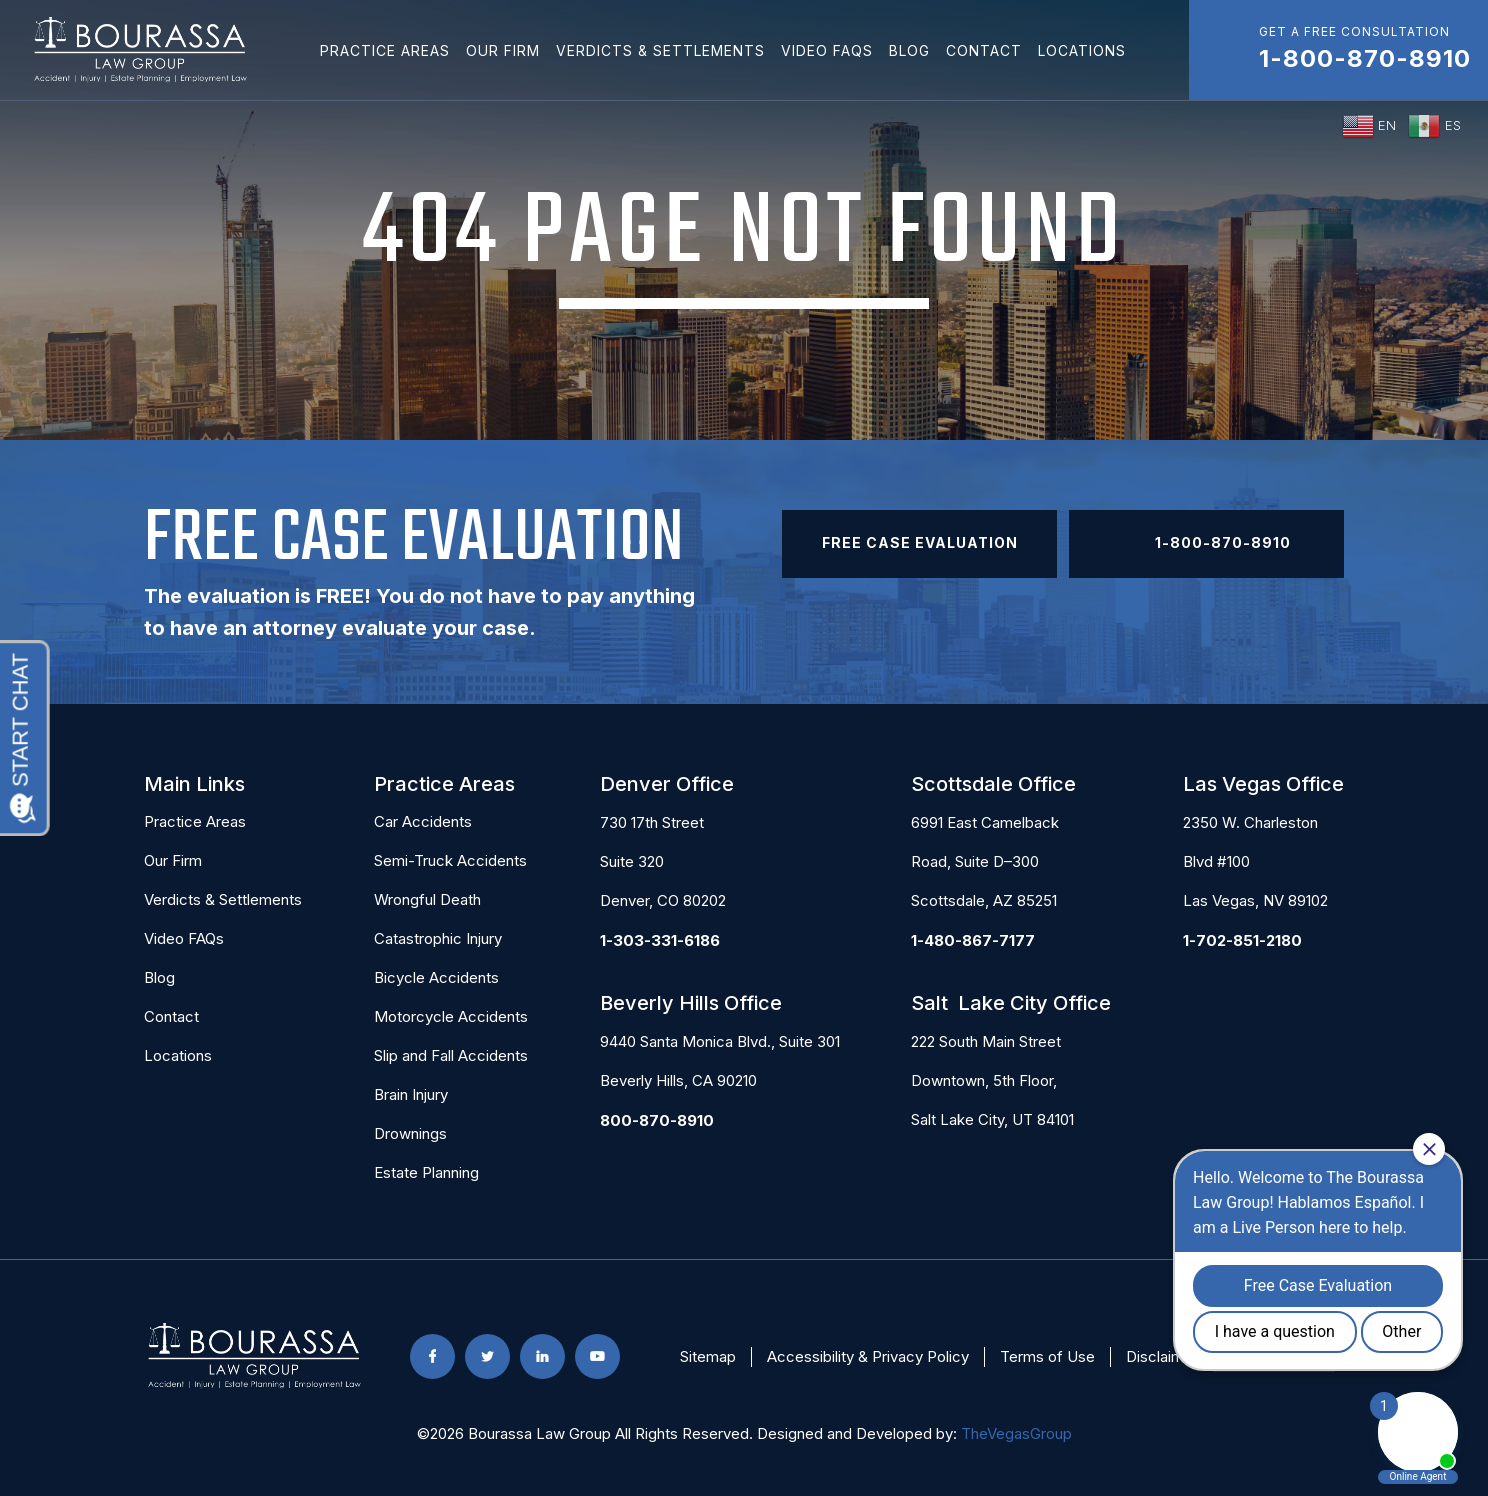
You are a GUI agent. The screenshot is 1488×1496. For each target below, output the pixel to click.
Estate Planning (426, 1172)
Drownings (410, 1133)
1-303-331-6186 (660, 940)
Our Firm (503, 50)
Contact (984, 50)
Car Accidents (423, 821)
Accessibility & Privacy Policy (868, 1356)
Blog (909, 50)
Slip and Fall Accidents (451, 1055)
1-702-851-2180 (1242, 940)
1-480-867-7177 (973, 940)
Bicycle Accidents (436, 977)
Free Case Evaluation (920, 542)
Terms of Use (1047, 1356)
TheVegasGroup (1016, 1433)
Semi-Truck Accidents (450, 860)
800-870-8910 (657, 1120)
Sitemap (708, 1356)
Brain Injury (411, 1094)
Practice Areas (385, 50)
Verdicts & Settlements (660, 50)
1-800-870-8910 (1207, 544)
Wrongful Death (427, 899)
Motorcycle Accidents (451, 1016)
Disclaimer (1162, 1356)
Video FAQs (827, 50)
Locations (1082, 50)
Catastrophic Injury (438, 938)
